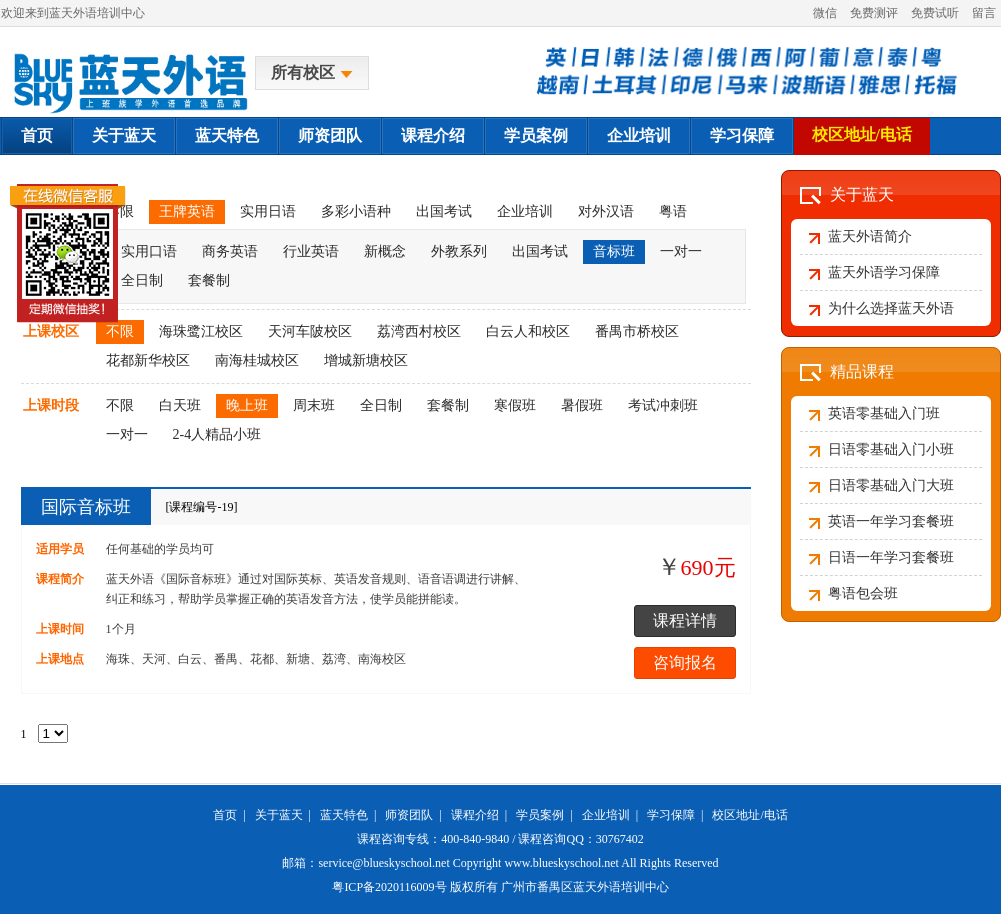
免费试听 (935, 13)
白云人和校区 (528, 331)
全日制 (381, 405)
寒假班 (515, 405)
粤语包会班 (863, 593)
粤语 (673, 211)
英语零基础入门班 (884, 413)
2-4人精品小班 (217, 434)
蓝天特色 (227, 135)
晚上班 (247, 405)
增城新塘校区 (366, 360)
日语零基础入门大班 (891, 485)
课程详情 (685, 620)
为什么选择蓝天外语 (891, 308)
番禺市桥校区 (637, 331)
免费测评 (874, 13)
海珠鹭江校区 (201, 331)
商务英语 (230, 251)
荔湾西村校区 (419, 331)
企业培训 (639, 135)
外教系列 (459, 251)
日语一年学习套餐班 (891, 557)
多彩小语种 (356, 211)
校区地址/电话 (862, 134)
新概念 (385, 251)
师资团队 (330, 135)
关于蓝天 (124, 135)
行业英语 (311, 251)
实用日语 (268, 211)
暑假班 (582, 405)
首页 (37, 135)
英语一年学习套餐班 (891, 521)
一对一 (681, 251)
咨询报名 (685, 662)
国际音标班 (86, 507)
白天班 (180, 405)
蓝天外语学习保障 (884, 272)
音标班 (614, 251)
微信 (825, 13)
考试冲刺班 (663, 405)
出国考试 (444, 211)
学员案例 (536, 135)
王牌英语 (187, 211)
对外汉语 (606, 211)
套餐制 (209, 280)
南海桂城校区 (257, 360)
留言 (984, 13)
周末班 (314, 405)
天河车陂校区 (310, 331)
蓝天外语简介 (870, 236)
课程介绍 (433, 135)
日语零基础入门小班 (891, 449)
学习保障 (742, 135)
